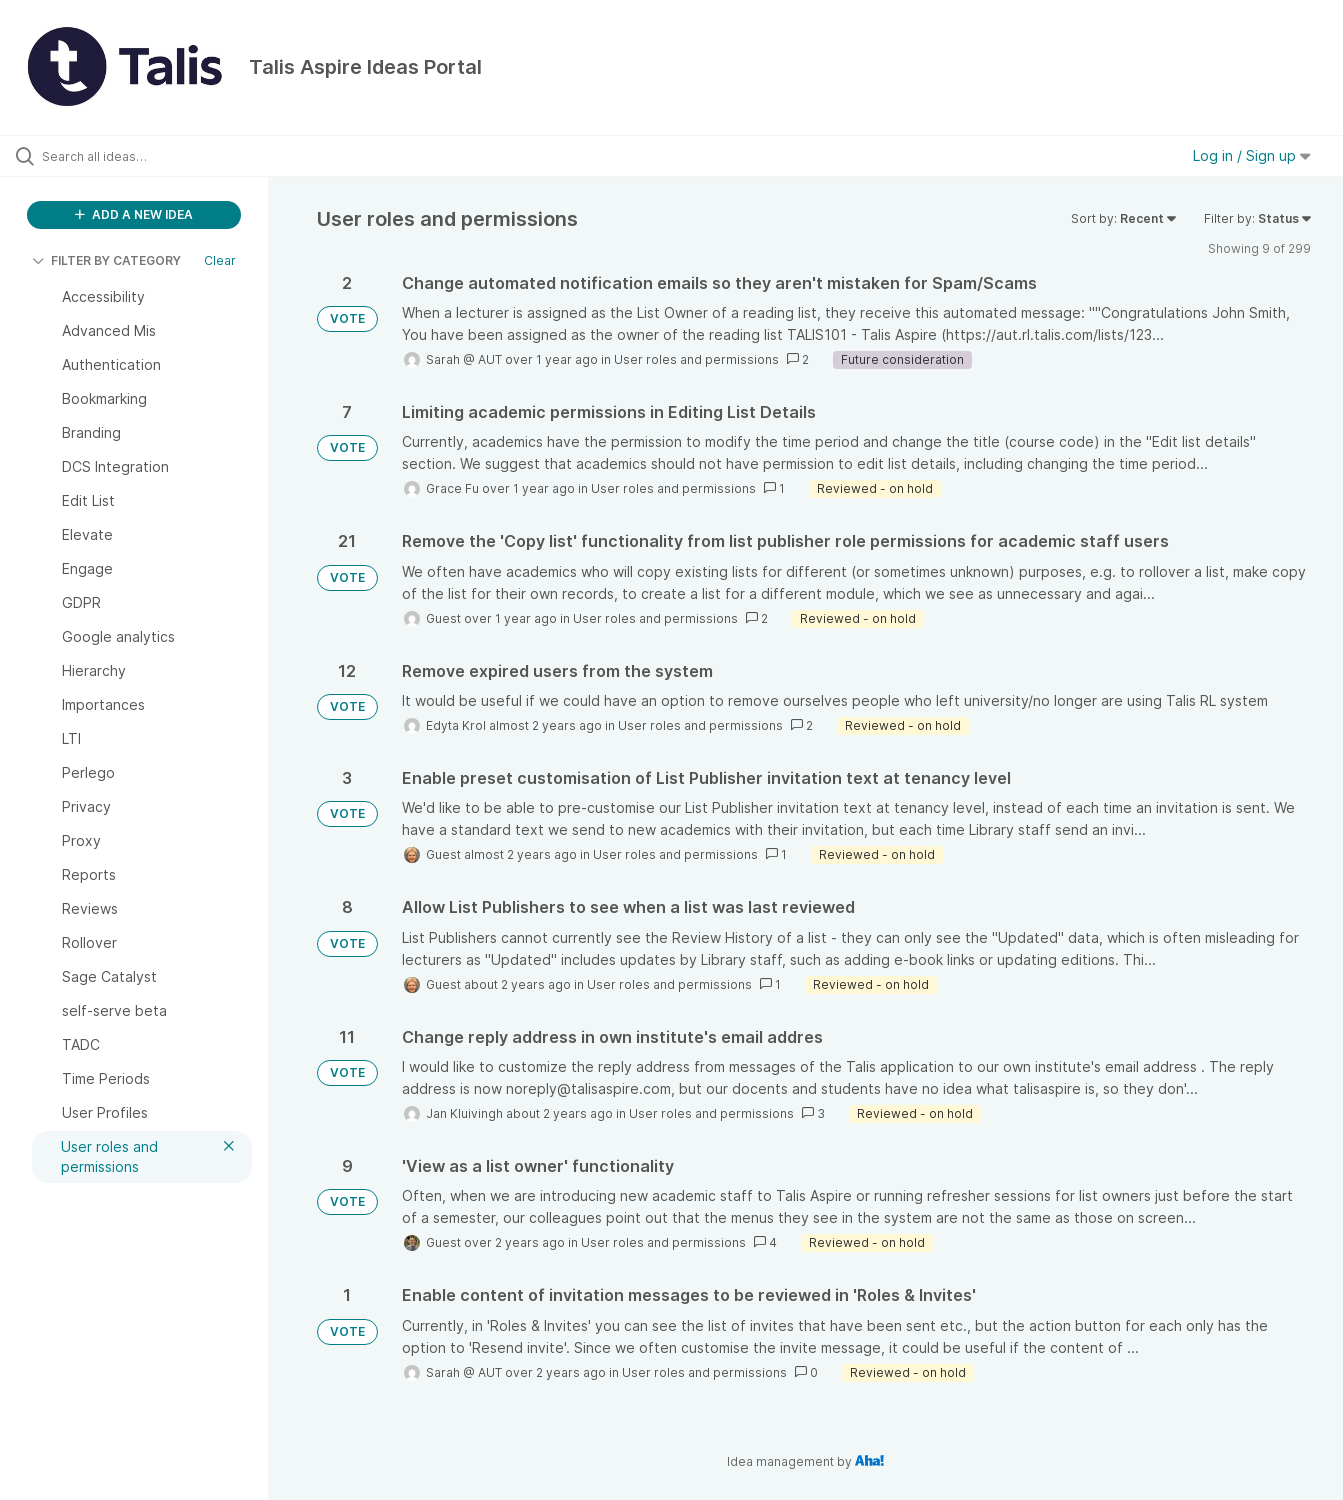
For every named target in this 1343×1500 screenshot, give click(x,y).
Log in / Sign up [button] (1252, 155)
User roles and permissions (696, 359)
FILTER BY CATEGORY (106, 260)
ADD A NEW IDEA (134, 214)
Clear (220, 260)
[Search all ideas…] (159, 156)
